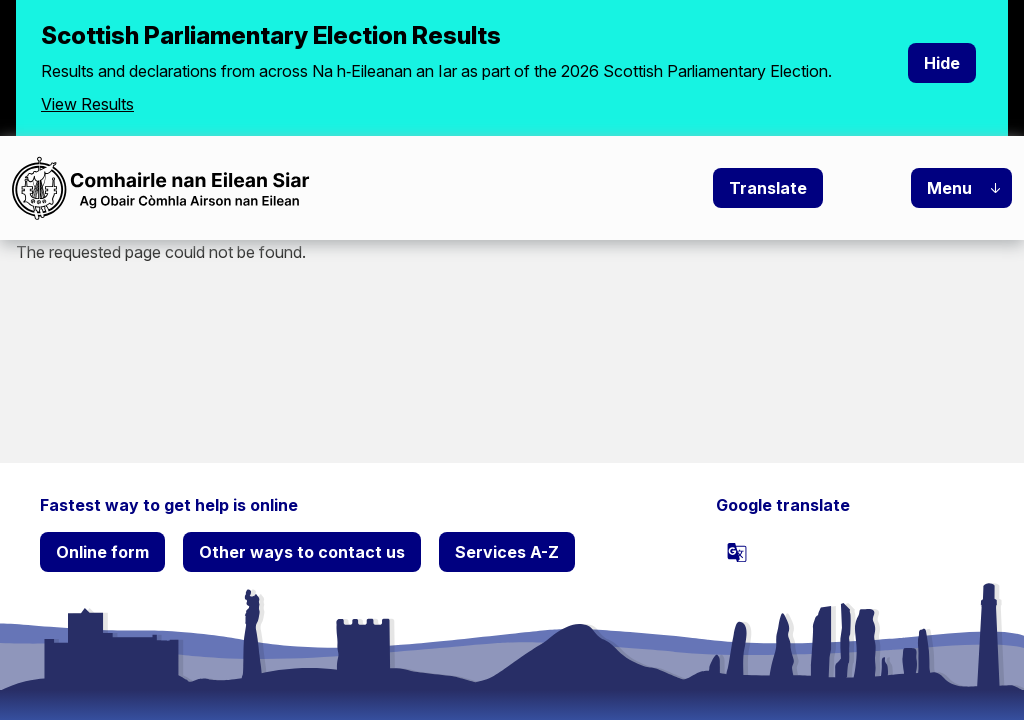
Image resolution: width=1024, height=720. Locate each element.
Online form (102, 552)
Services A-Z (507, 552)
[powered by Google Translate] (737, 552)
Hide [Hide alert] (942, 63)
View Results (87, 104)
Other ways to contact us (302, 552)
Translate (768, 188)
